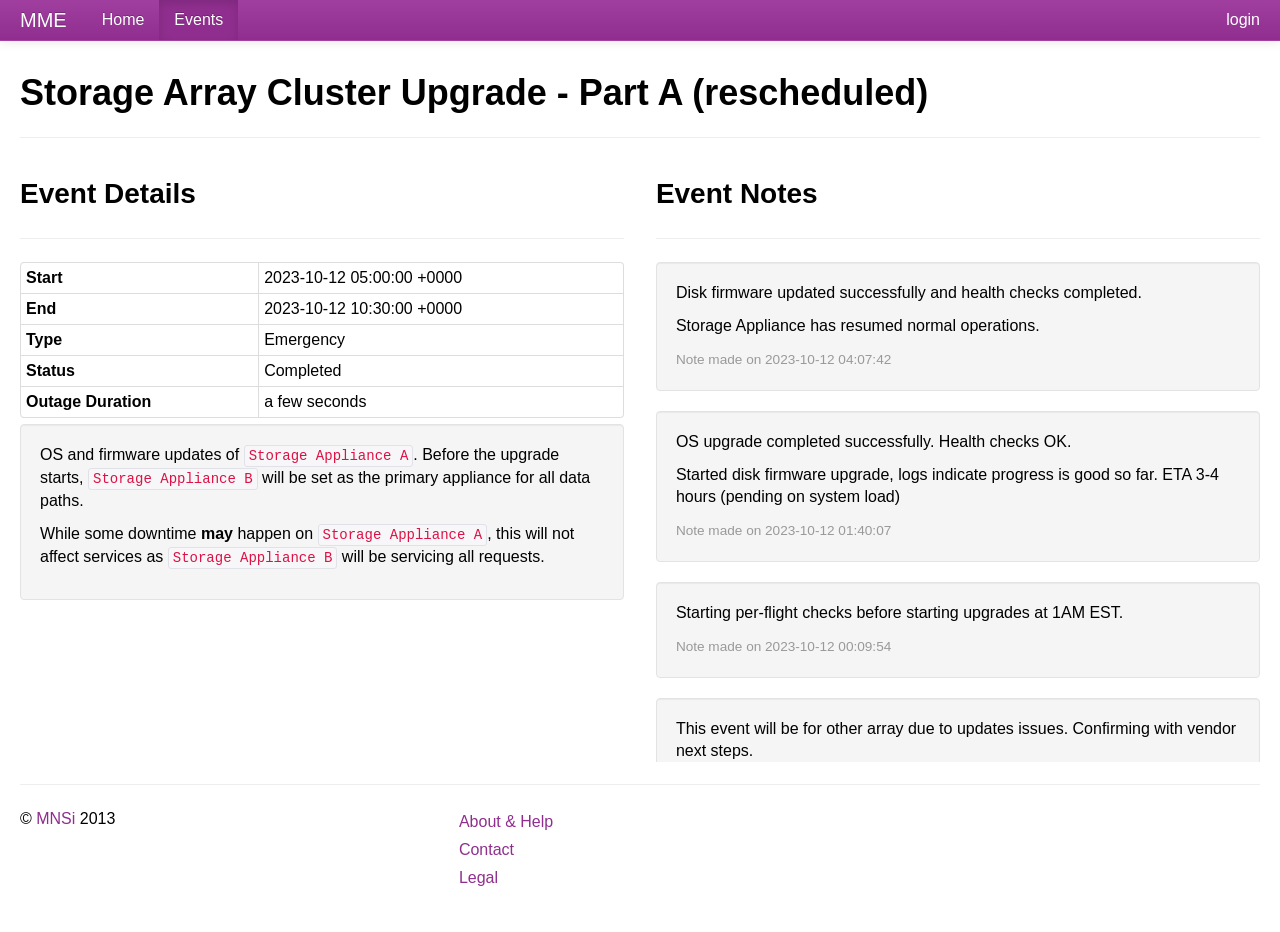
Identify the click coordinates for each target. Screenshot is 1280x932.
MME (43, 20)
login (1243, 19)
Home (123, 19)
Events (198, 19)
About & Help (506, 821)
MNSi (55, 818)
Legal (478, 877)
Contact (486, 849)
